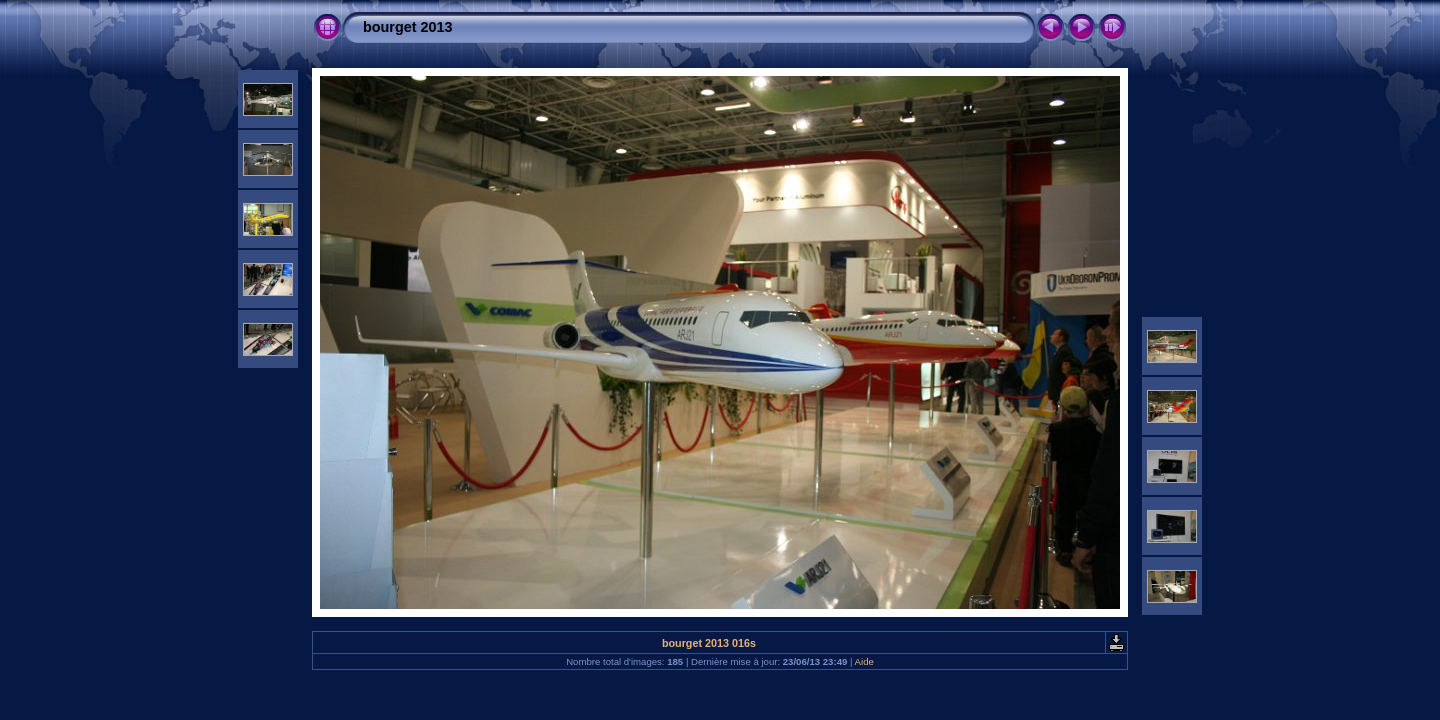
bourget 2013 (408, 27)
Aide (864, 661)
